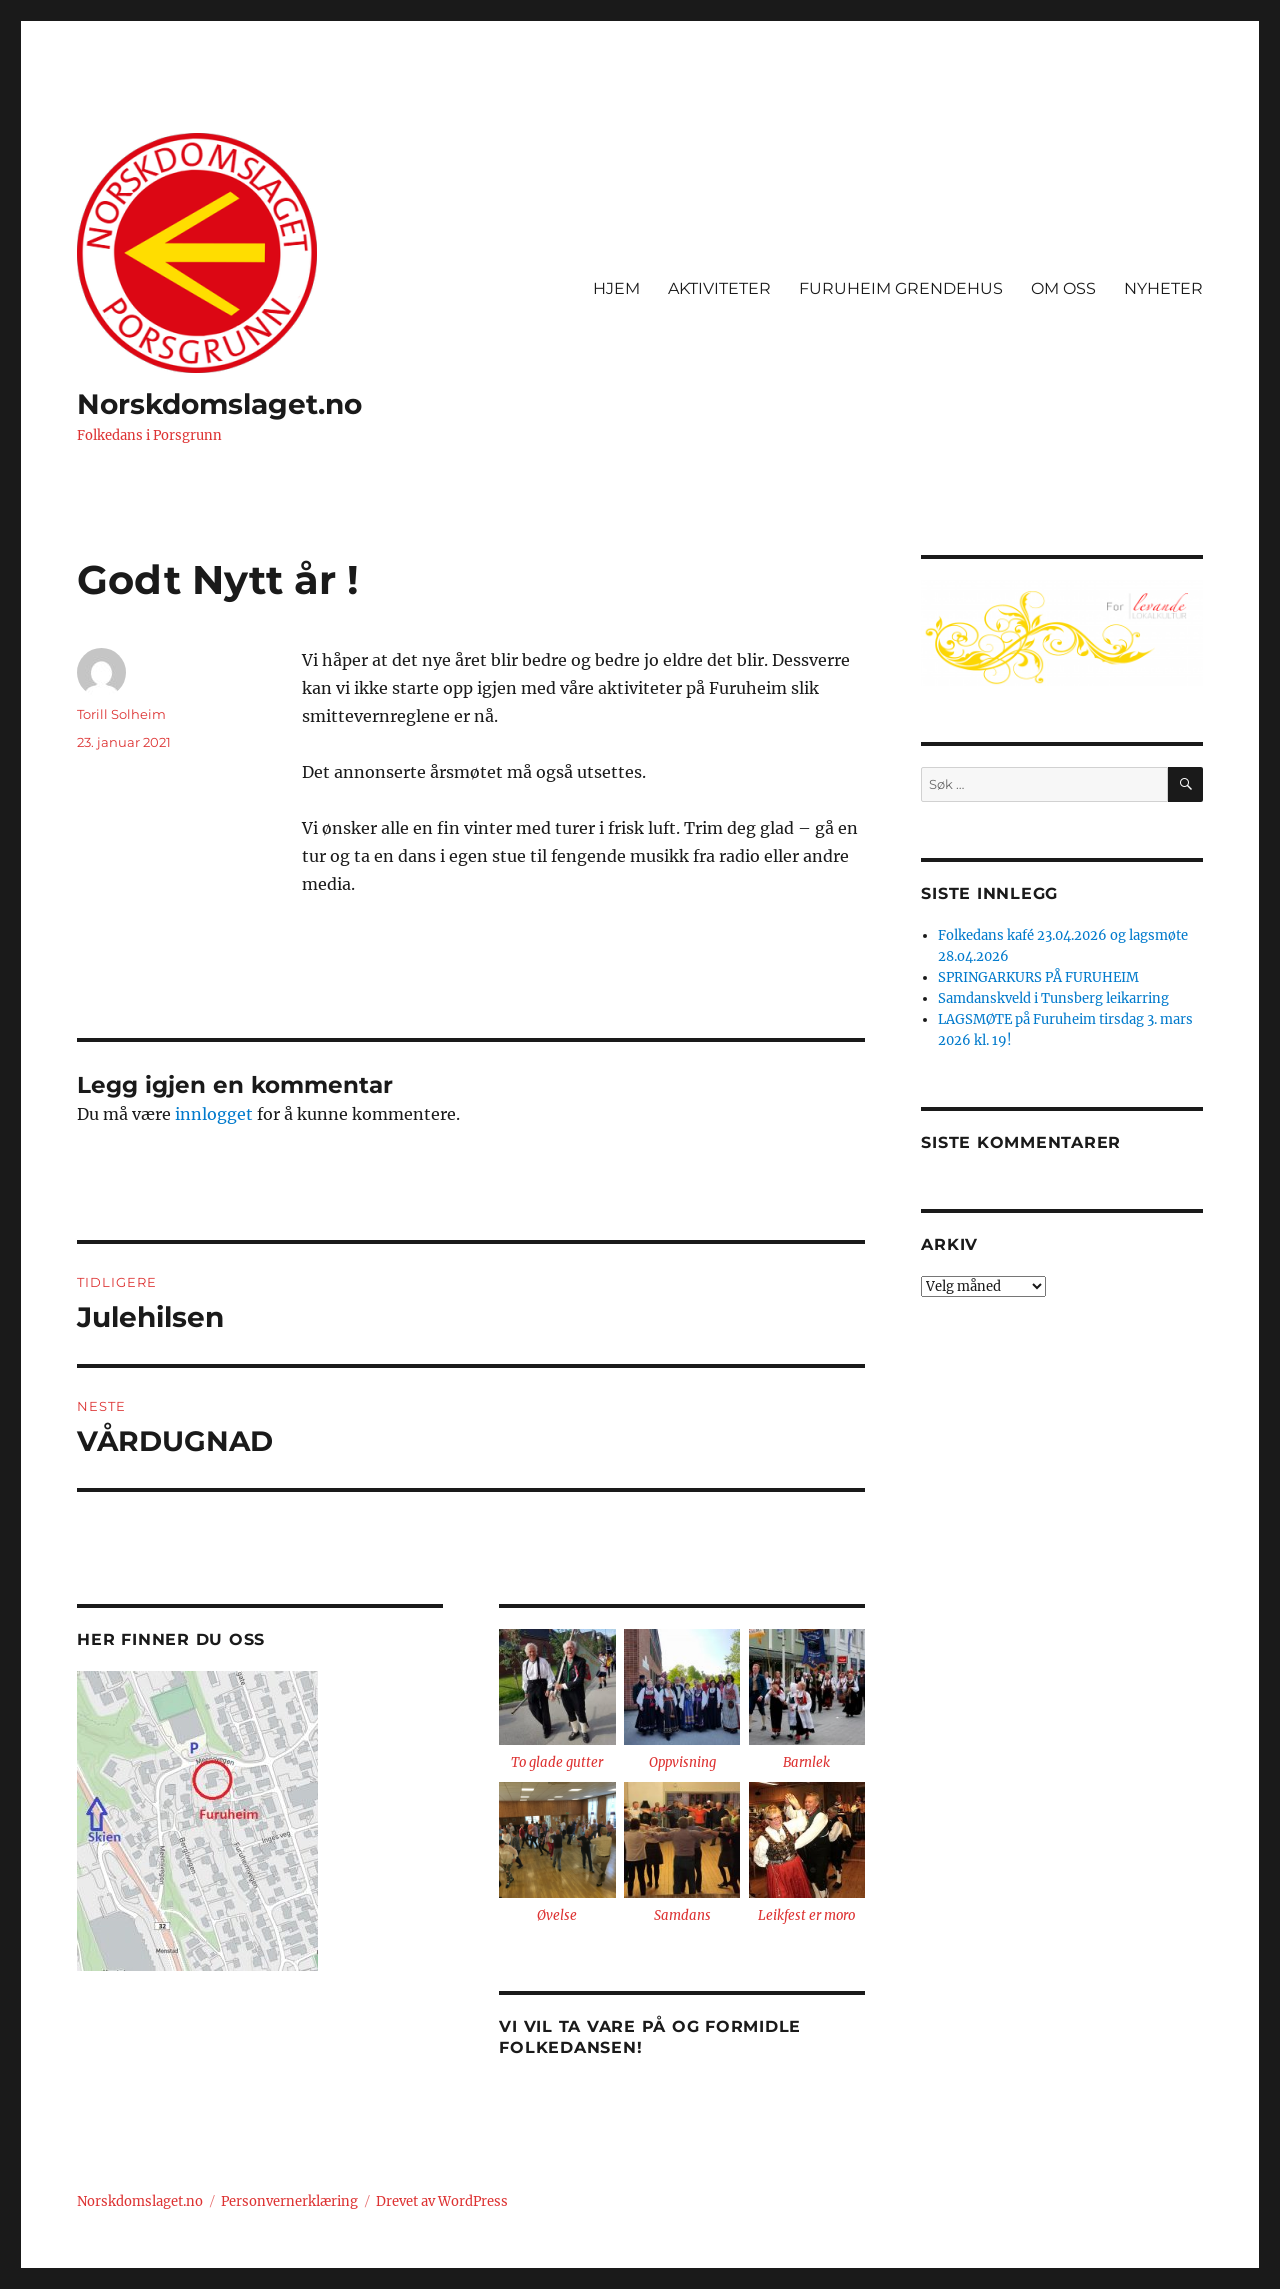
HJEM (616, 288)
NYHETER (1163, 288)
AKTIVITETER (719, 288)
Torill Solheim (121, 714)
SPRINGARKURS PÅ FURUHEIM (1038, 977)
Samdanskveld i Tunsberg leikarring (1053, 998)
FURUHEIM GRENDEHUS (901, 288)
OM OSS (1063, 288)
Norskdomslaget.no (219, 404)
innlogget (214, 1114)
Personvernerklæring (289, 2201)
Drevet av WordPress (442, 2201)
